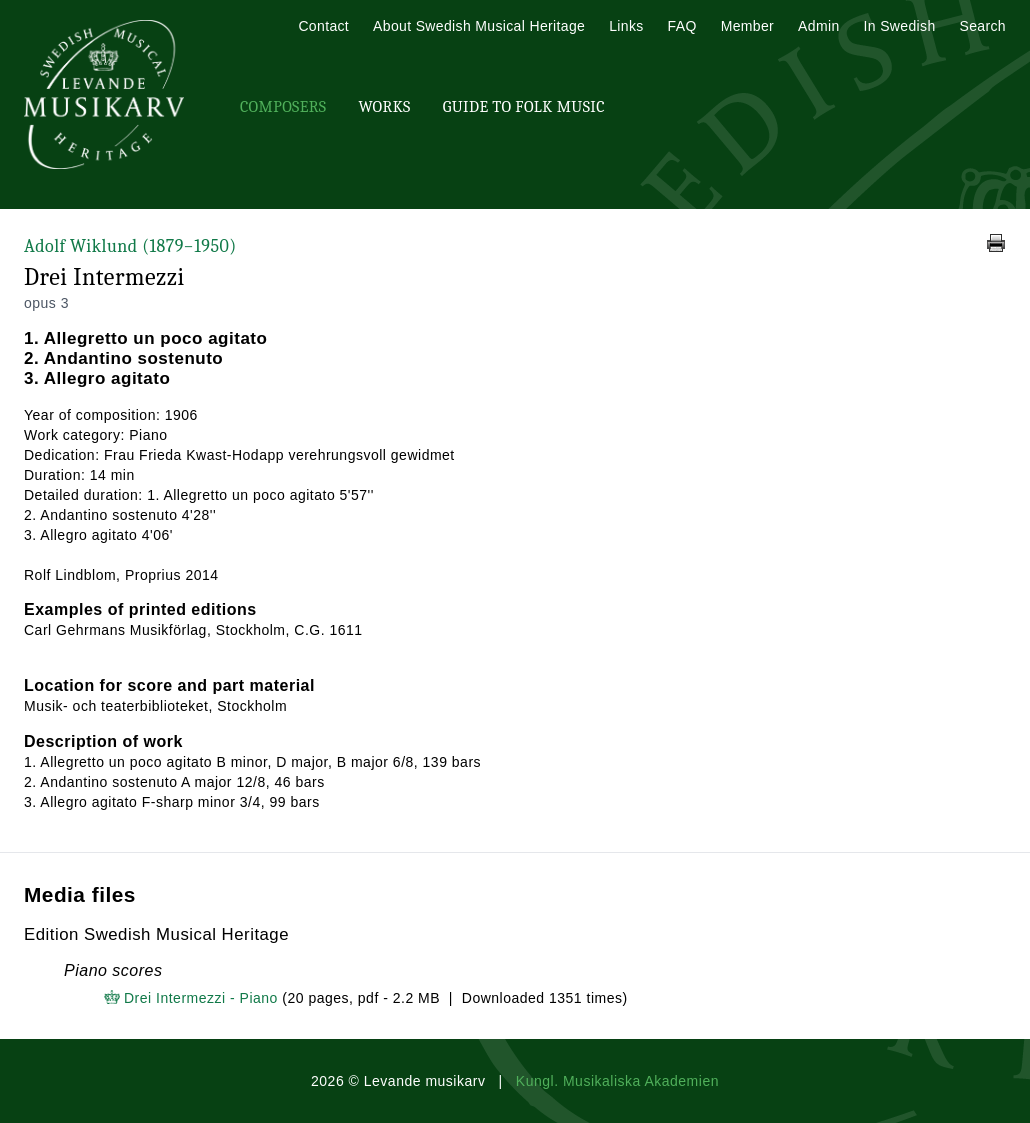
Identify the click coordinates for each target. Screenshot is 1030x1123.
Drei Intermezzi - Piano (201, 998)
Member (747, 26)
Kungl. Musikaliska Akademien (617, 1081)
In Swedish (900, 26)
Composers (283, 107)
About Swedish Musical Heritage (479, 26)
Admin (818, 26)
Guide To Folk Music (524, 107)
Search (983, 26)
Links (626, 26)
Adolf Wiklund (130, 246)
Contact (323, 26)
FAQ (682, 26)
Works (384, 107)
